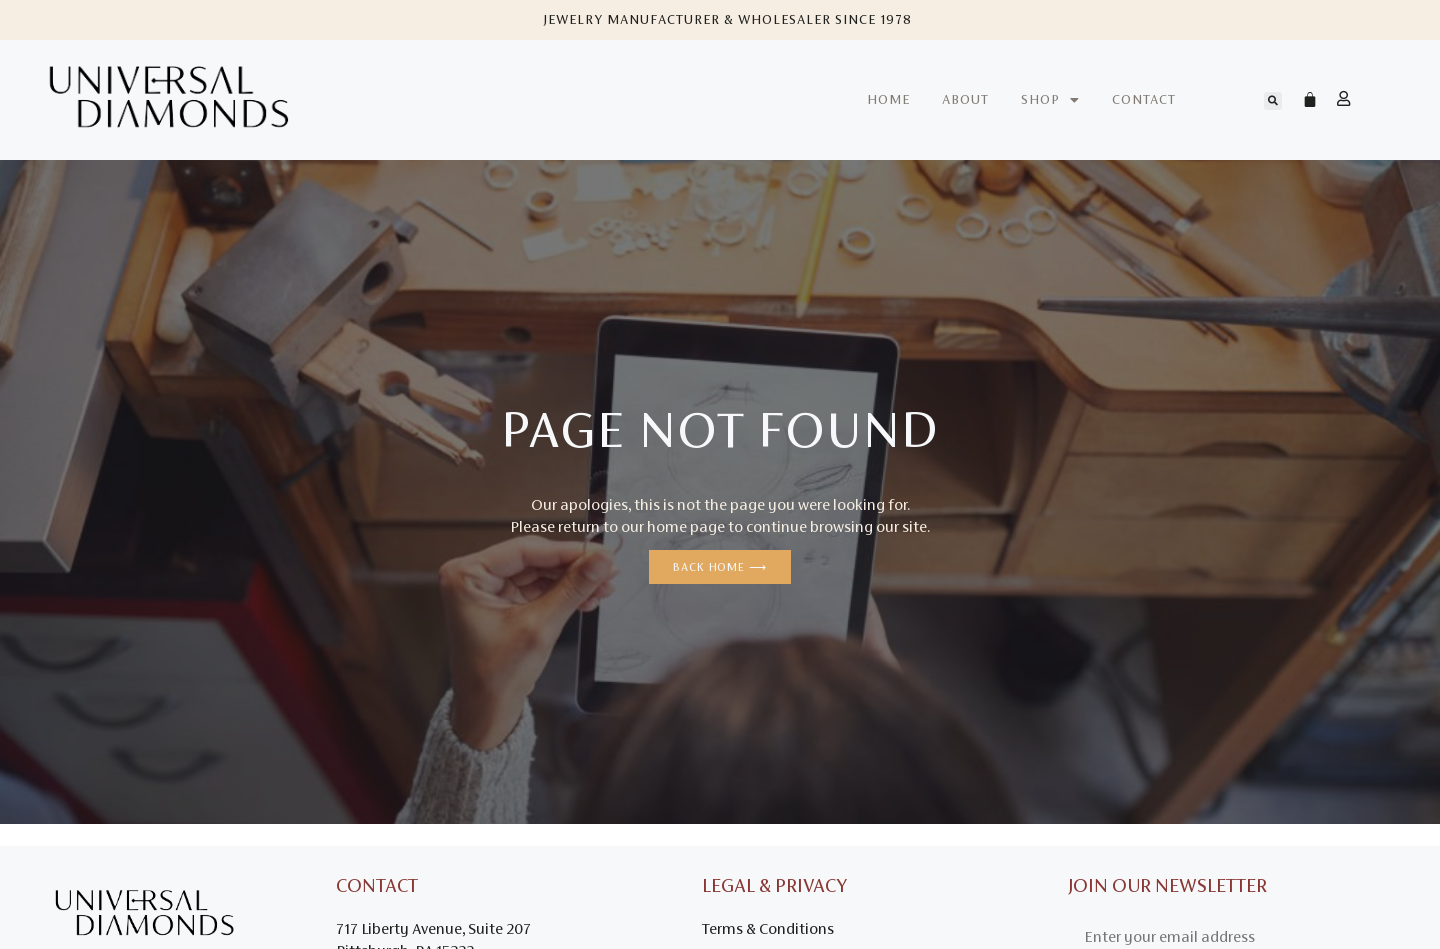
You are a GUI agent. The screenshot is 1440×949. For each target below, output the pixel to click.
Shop (1050, 100)
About (965, 99)
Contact (1144, 99)
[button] (1273, 101)
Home (888, 99)
